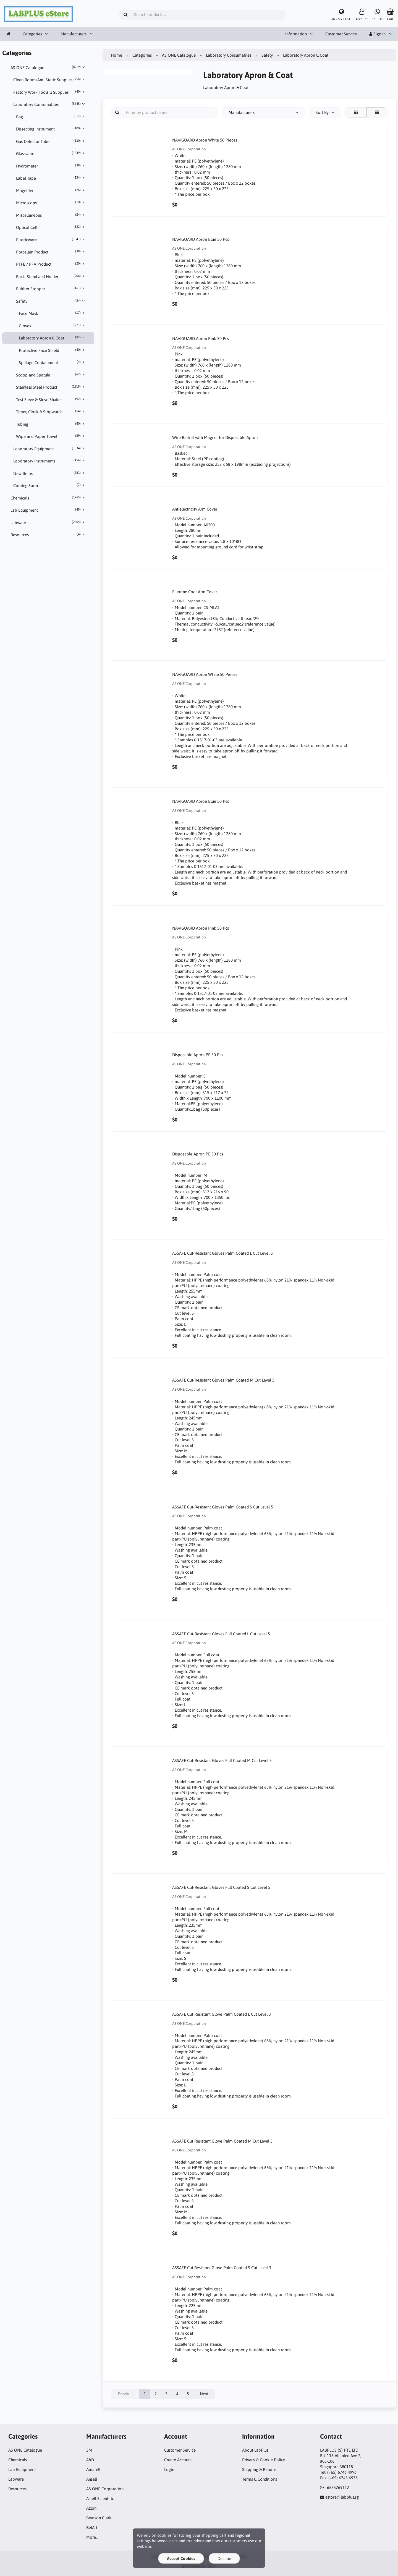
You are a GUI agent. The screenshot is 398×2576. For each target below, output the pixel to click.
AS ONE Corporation (105, 2488)
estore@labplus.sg (342, 2497)
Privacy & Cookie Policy (263, 2459)
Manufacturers (74, 34)
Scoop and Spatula (51, 374)
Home (116, 55)
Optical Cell (51, 227)
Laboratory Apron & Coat (52, 337)
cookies (164, 2535)
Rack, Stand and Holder (51, 276)
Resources (48, 534)
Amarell (93, 2469)
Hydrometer (51, 165)
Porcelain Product (51, 251)
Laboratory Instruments (49, 460)
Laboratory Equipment (49, 448)
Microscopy (51, 202)
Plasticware (51, 239)
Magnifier (51, 190)
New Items (49, 473)
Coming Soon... (49, 485)
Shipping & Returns (259, 2469)
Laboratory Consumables (49, 104)
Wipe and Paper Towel (51, 436)
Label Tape (51, 178)
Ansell (91, 2479)
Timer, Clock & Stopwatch (51, 411)
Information (296, 34)
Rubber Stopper (51, 288)
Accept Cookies (181, 2558)
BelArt (91, 2527)
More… (92, 2537)
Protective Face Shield (52, 350)
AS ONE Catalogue (48, 67)
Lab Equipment (48, 510)
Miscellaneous (51, 215)
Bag (51, 116)
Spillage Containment (52, 362)
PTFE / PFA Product (51, 263)
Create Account (178, 2459)
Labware (48, 522)
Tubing (51, 424)
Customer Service (341, 34)
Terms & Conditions (259, 2479)
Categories (32, 34)
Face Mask (52, 313)
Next (204, 2393)
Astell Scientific (100, 2498)
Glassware (51, 153)
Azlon (91, 2508)
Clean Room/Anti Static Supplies (49, 79)
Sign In (377, 34)
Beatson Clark (98, 2517)
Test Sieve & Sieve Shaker (51, 399)
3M (89, 2450)
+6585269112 (337, 2487)
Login (169, 2469)
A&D (90, 2459)
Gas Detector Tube (51, 141)
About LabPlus (255, 2450)
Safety (51, 301)
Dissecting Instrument (51, 128)
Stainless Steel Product (51, 387)
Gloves (52, 325)
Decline (224, 2558)
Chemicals (48, 497)
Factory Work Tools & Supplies (49, 92)
